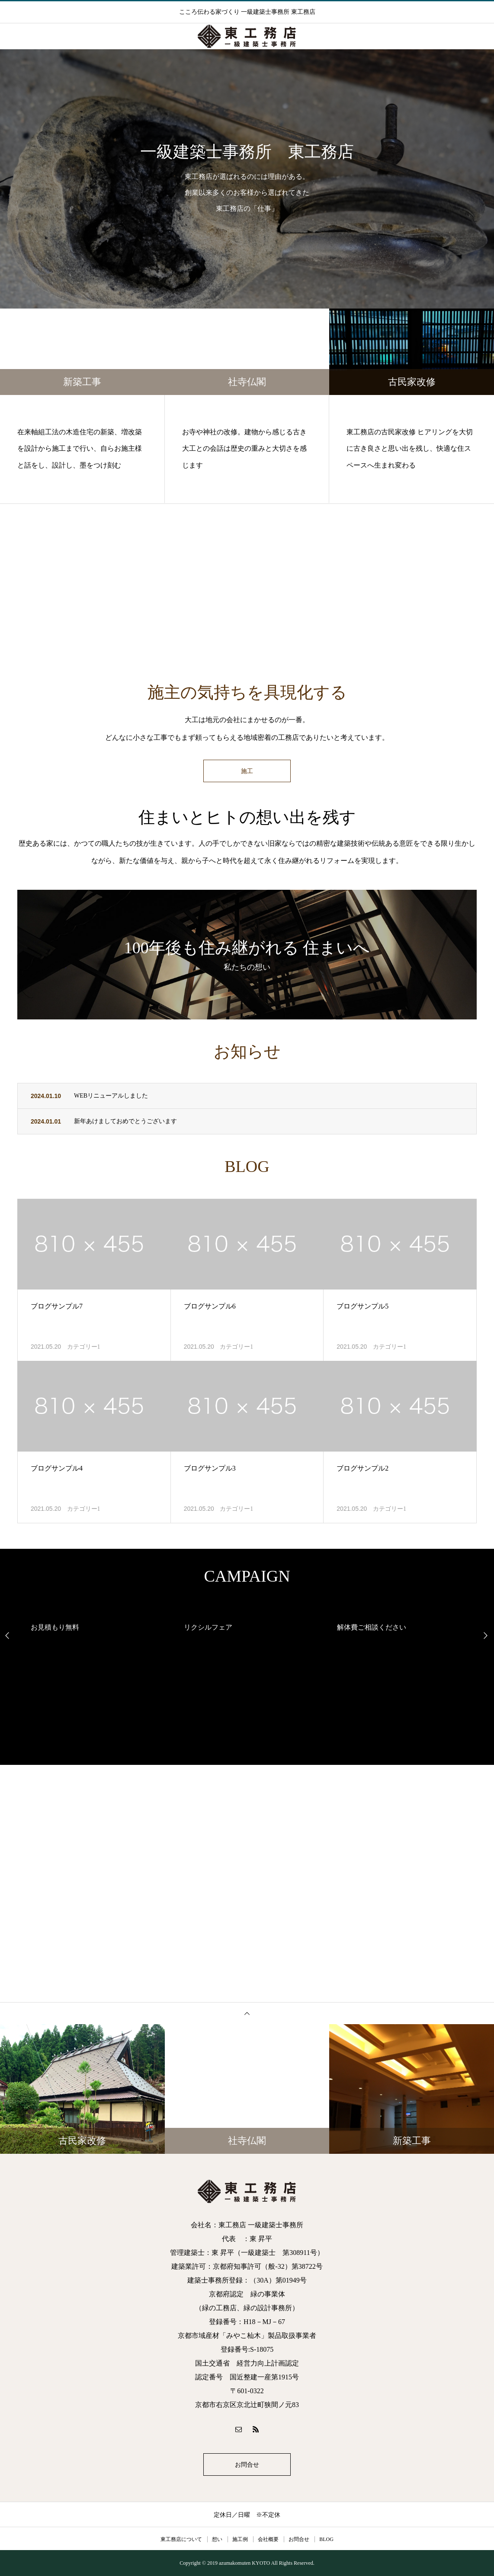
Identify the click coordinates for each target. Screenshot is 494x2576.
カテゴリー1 (83, 1347)
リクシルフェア (208, 1627)
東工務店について (181, 2539)
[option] (247, 179)
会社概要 (268, 2539)
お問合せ (247, 2464)
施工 (247, 770)
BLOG (326, 2539)
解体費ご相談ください (371, 1627)
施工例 (240, 2539)
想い (217, 2539)
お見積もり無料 (55, 1627)
